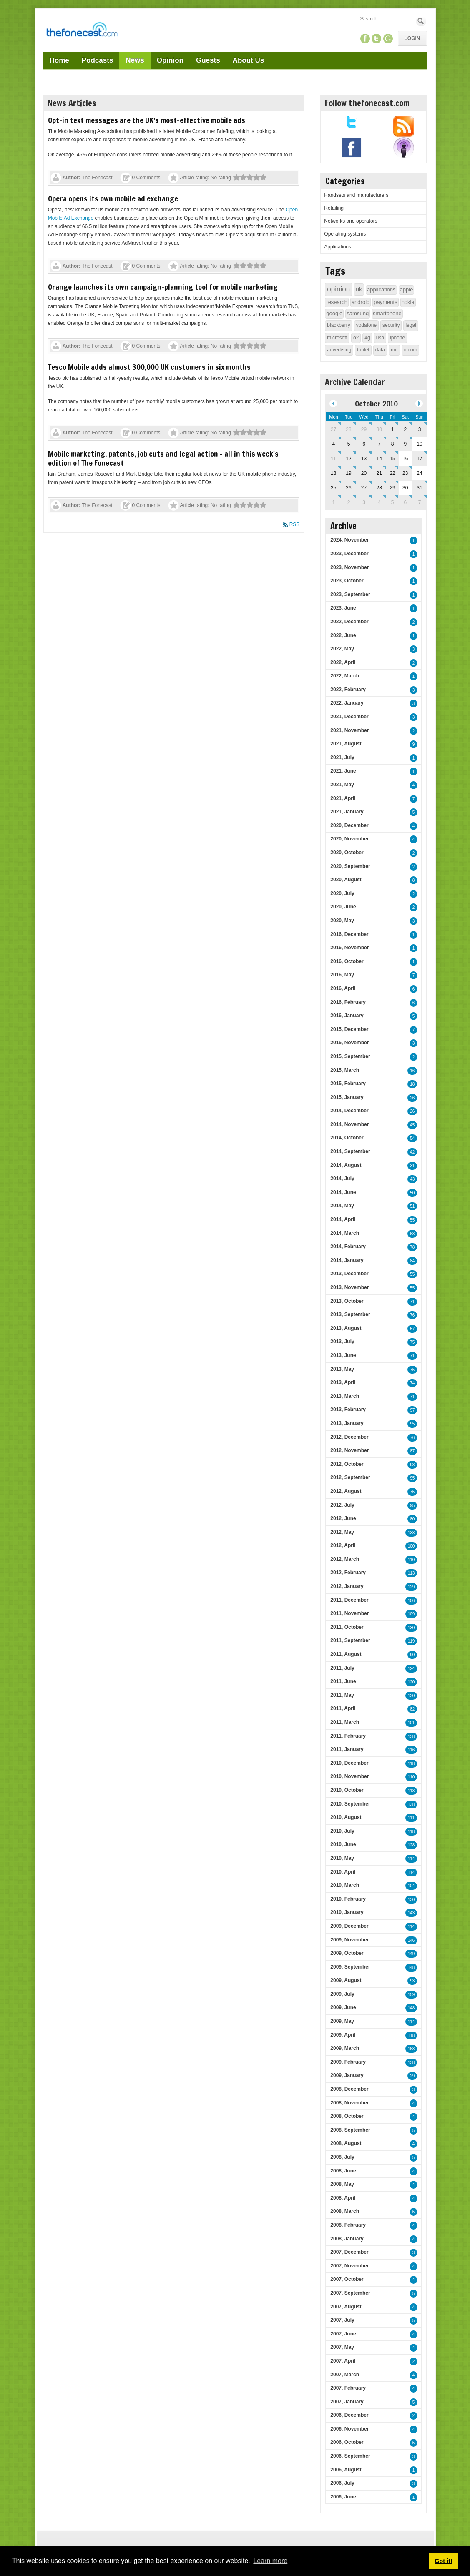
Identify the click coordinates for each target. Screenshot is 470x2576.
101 (411, 1723)
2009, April (342, 2035)
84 (412, 1261)
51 (412, 1206)
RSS (294, 524)
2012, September (350, 1477)
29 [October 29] (392, 488)
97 (412, 1410)
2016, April (342, 988)
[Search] (387, 18)
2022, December (349, 622)
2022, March (344, 676)
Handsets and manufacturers (356, 195)
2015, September (350, 1056)
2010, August (345, 1817)
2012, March (344, 1559)
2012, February (348, 1572)
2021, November (349, 730)
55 (412, 1220)
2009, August (345, 1980)
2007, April (342, 2361)
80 (412, 1519)
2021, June (343, 771)
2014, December (349, 1111)
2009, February (348, 2062)
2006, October (346, 2442)
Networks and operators (350, 221)
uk (359, 289)
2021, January (346, 812)
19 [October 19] (348, 473)
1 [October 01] (392, 429)
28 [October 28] (379, 488)
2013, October (346, 1301)
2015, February (348, 1083)
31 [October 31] (419, 488)
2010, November (349, 1776)
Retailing (334, 208)
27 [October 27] (364, 488)
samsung (358, 313)
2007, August (345, 2307)
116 (411, 1750)
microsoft (337, 338)
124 (411, 1668)
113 (411, 1573)
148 (411, 1967)
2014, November (349, 1124)
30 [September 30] (379, 429)
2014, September (350, 1151)
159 (411, 1994)
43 (412, 1179)
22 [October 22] (392, 473)
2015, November (349, 1043)
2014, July (342, 1178)
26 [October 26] (348, 488)
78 (412, 1247)
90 (412, 1655)
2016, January (346, 1015)
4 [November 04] (379, 502)
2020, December (349, 825)
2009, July (342, 1994)
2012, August (345, 1491)
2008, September (350, 2130)
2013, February (348, 1409)
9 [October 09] (405, 444)
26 (412, 1098)
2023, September (350, 594)
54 (412, 1138)
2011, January (346, 1749)
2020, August (345, 880)
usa (380, 338)
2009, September (350, 1967)
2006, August (345, 2470)
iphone (397, 338)
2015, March (344, 1070)
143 (411, 1913)
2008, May (342, 2184)
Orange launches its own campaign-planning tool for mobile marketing (163, 286)
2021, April (342, 798)
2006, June (343, 2497)
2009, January (346, 2075)
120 (411, 1682)
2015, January (346, 1097)
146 (411, 1940)
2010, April (342, 1872)
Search (421, 21)
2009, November (349, 1940)
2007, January (346, 2402)
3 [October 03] (419, 429)
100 (411, 1546)
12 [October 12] (348, 459)
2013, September (350, 1314)
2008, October (346, 2116)
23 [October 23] (405, 473)
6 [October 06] (363, 444)
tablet (363, 350)
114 (411, 1858)
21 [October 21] (379, 473)
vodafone (366, 325)
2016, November (349, 948)
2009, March (344, 2048)
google (334, 313)
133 (411, 1532)
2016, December (349, 934)
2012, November (349, 1450)
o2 (356, 338)
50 (412, 1193)
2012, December (349, 1437)
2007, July (342, 2320)
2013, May (342, 1369)
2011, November (349, 1613)
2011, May (342, 1695)
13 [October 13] (364, 459)
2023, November (349, 567)
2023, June (343, 608)
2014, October (346, 1138)
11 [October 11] (333, 459)
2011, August (345, 1654)
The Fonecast (97, 178)
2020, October (346, 852)
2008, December (349, 2089)
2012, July (342, 1505)
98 (412, 1464)
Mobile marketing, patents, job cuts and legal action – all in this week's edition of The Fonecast (163, 458)
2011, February (348, 1736)
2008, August (345, 2143)
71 (412, 1301)
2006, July (342, 2483)
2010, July (342, 1831)
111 (411, 1818)
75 (412, 1342)
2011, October (346, 1627)
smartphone (387, 313)
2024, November (349, 540)
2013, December (349, 1274)
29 (412, 2076)
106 (411, 1600)
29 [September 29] (364, 429)
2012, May (342, 1532)
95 (412, 1424)
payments (385, 302)
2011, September (350, 1640)
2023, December (349, 554)
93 (412, 1981)
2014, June (343, 1192)
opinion (338, 289)
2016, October (346, 961)
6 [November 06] (405, 502)
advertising (339, 350)
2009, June (343, 2007)
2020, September (350, 866)
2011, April (342, 1708)
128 (411, 1845)
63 (412, 1234)
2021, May (342, 785)
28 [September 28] (348, 429)
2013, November (349, 1287)
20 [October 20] (364, 473)
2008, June (343, 2171)
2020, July (342, 893)
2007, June (343, 2334)
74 (412, 1383)
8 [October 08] (392, 444)
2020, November (349, 839)
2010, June (343, 1844)
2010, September (350, 1804)
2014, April (342, 1219)
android (360, 302)
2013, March (344, 1396)
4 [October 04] (333, 444)
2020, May (342, 920)
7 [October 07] (379, 444)
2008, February (348, 2225)
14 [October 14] (379, 459)
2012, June (343, 1518)
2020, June (343, 907)
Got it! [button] (443, 2561)
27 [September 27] (333, 429)
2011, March (344, 1722)
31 (412, 1166)
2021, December (349, 717)
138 (411, 1736)
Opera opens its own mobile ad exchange (113, 198)
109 (411, 1614)
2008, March (344, 2211)
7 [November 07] (419, 502)
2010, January (346, 1912)
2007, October (346, 2279)
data (380, 350)
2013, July (342, 1341)
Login (412, 38)
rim (394, 350)
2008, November (349, 2103)
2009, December (349, 1926)
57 (412, 1329)
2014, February (348, 1246)
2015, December (349, 1029)
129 (411, 1587)
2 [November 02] (348, 502)
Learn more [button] (270, 2560)
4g (367, 338)
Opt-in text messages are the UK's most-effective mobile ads (146, 120)
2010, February (348, 1899)
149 (411, 1953)
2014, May (342, 1206)
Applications (337, 247)
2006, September (350, 2456)
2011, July (342, 1668)
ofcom (410, 350)
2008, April (342, 2198)
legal (410, 325)
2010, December (349, 1763)
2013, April (342, 1382)
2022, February (348, 689)
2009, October (346, 1953)
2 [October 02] (405, 429)
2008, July (342, 2157)
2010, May (342, 1858)
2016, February (348, 1002)
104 (411, 1886)
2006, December (349, 2415)
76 (412, 1315)
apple (406, 289)
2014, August (345, 1165)
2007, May (342, 2347)
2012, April (342, 1545)
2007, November (349, 2266)
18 (412, 1084)
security (391, 325)
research (336, 302)
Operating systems (345, 234)
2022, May (342, 649)
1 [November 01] (333, 502)
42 (412, 1152)
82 (412, 1709)
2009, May (342, 2021)
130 (411, 1627)
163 (411, 2049)
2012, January (346, 1586)
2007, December (349, 2252)
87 (412, 1451)
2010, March (344, 1885)
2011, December (349, 1600)
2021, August (345, 744)
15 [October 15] (392, 459)
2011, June (343, 1681)
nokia (408, 302)
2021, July (342, 757)
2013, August (345, 1328)
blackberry (338, 325)
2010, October (346, 1790)
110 (411, 1560)
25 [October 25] (333, 488)
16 (412, 1071)
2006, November (349, 2429)
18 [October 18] (333, 473)
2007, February (348, 2388)
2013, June (343, 1355)
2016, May (342, 975)
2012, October (346, 1464)
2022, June (343, 635)
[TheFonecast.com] (81, 31)
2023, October (346, 581)
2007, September (350, 2293)
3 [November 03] (363, 502)
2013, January (346, 1423)
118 (411, 1763)
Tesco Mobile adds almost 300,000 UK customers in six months (149, 366)
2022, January (346, 703)
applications (381, 289)
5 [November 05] (392, 502)
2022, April (342, 662)
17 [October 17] (419, 459)
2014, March (344, 1233)
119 (411, 1641)
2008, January (346, 2239)
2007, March (344, 2375)
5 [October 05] (348, 444)
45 (412, 1125)
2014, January (346, 1260)
